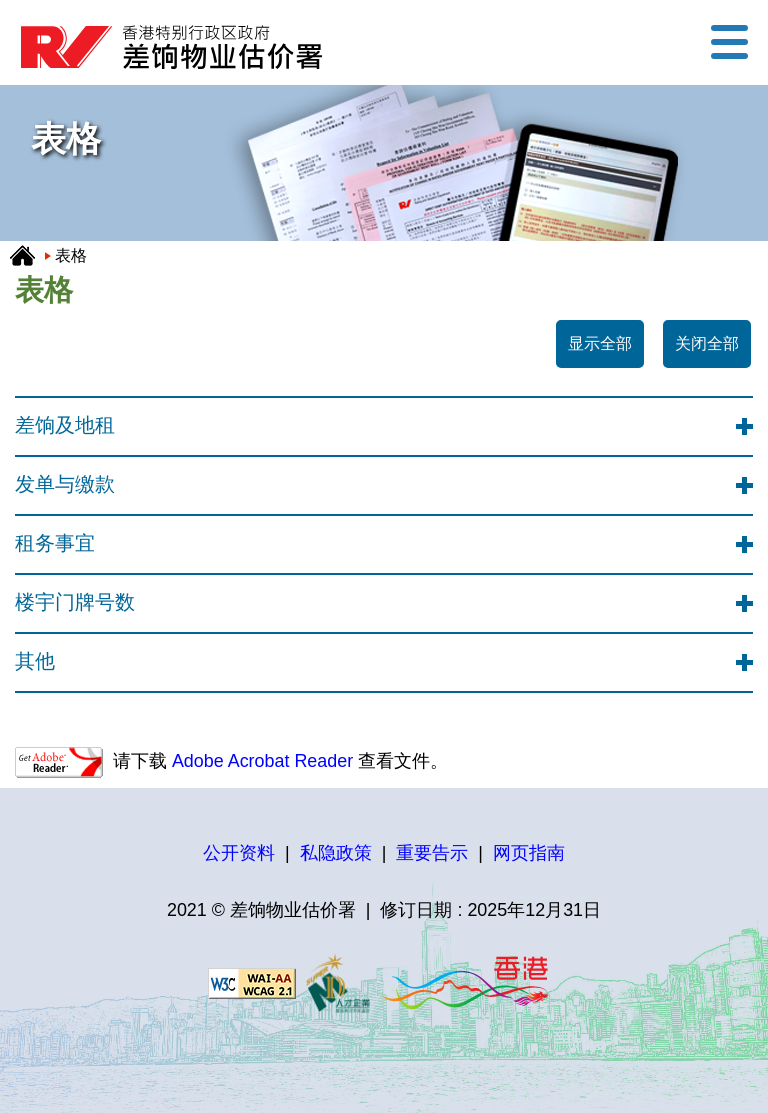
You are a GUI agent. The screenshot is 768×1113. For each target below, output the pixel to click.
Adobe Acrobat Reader (260, 761)
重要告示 (432, 853)
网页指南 (529, 853)
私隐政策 (336, 853)
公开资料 (239, 853)
